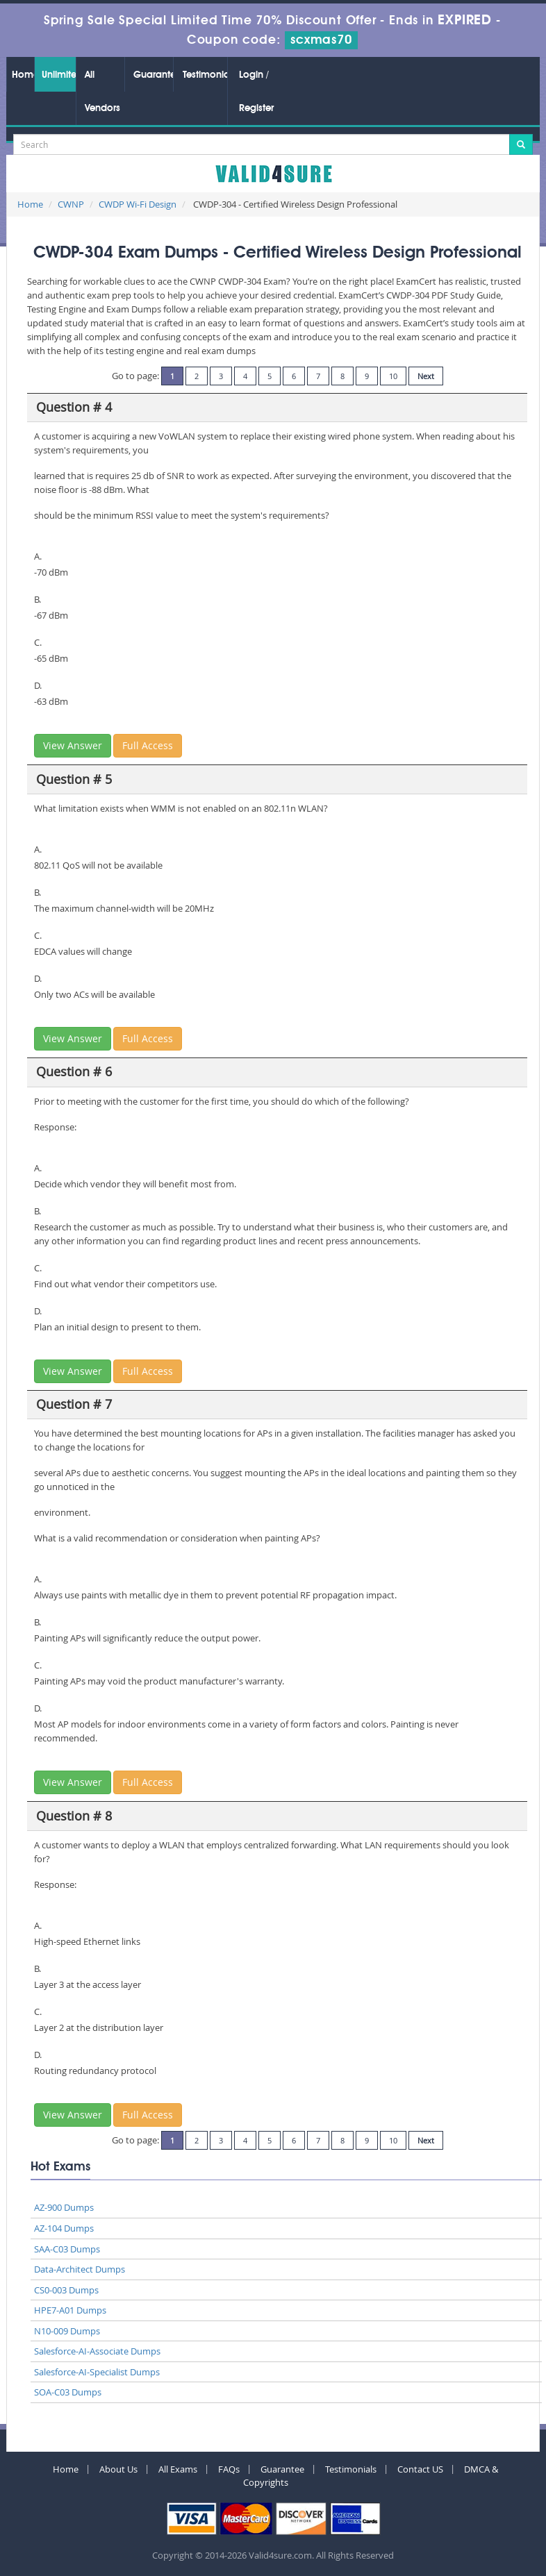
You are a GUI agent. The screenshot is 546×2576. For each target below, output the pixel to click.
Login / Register (256, 91)
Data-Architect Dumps (79, 2269)
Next (425, 376)
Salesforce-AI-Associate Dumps (97, 2351)
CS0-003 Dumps (66, 2290)
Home (23, 75)
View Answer (72, 745)
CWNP (71, 204)
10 (393, 376)
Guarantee (153, 75)
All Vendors (102, 91)
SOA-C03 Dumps (67, 2392)
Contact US (420, 2469)
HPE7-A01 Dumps (70, 2310)
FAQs (229, 2469)
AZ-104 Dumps (64, 2228)
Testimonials (205, 75)
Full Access (147, 745)
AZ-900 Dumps (64, 2207)
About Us (118, 2469)
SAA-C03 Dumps (67, 2249)
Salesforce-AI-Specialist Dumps (97, 2372)
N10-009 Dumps (67, 2331)
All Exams (177, 2469)
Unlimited (59, 75)
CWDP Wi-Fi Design (137, 204)
